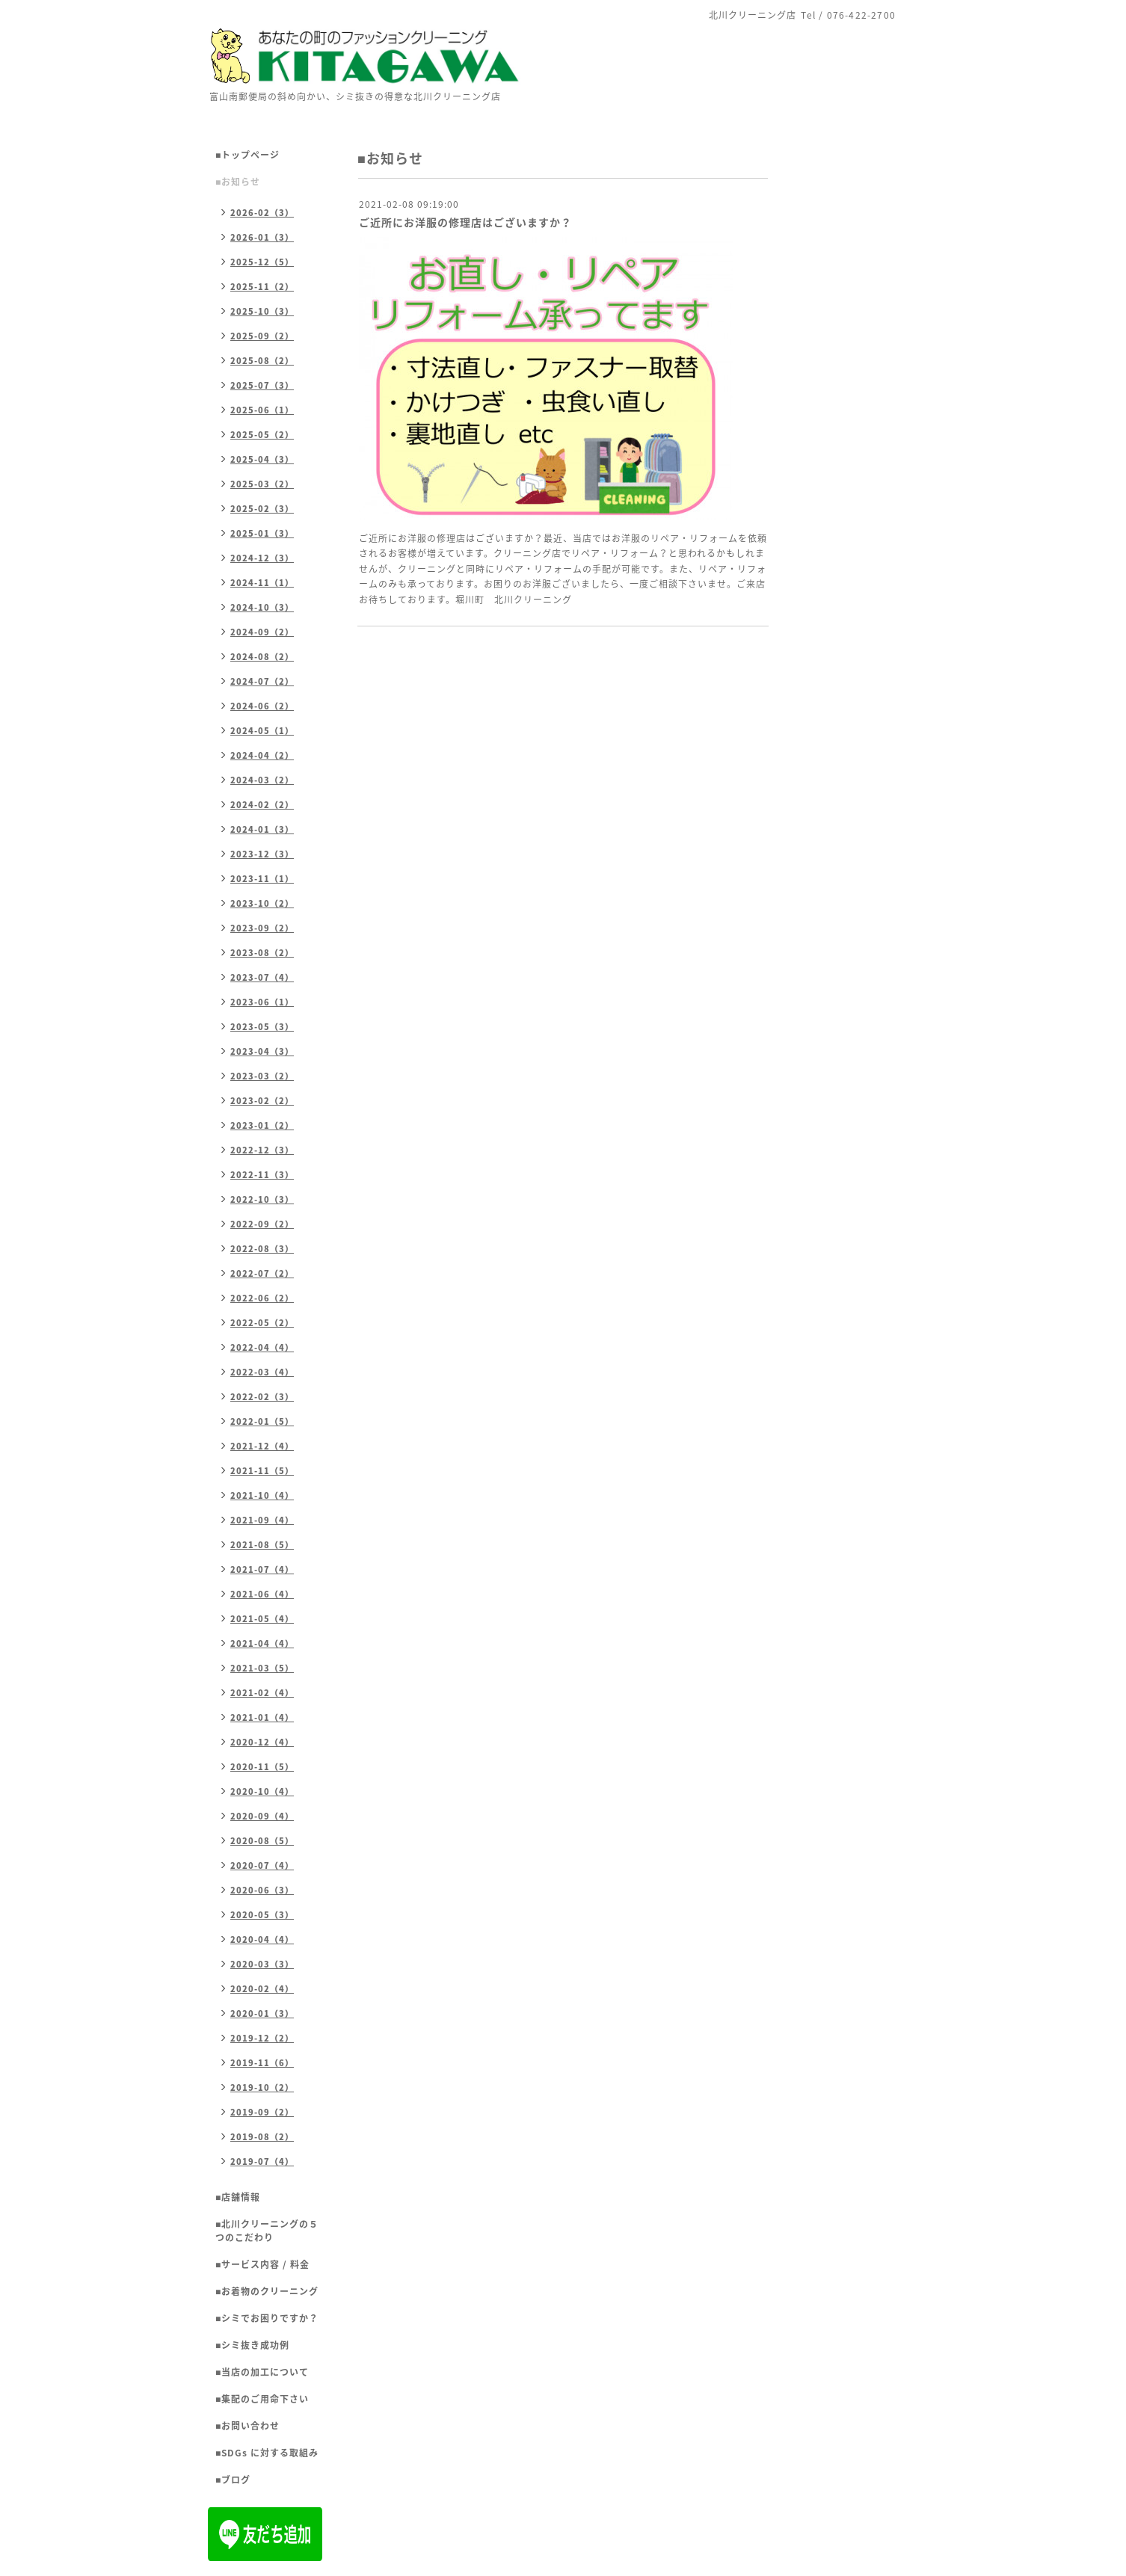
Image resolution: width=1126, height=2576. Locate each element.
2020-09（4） (262, 1816)
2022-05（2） (262, 1322)
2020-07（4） (262, 1865)
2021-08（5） (262, 1544)
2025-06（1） (262, 410)
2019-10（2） (262, 2087)
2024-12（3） (262, 558)
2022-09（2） (262, 1224)
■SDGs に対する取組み (267, 2452)
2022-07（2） (262, 1273)
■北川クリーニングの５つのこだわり (267, 2230)
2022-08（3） (262, 1248)
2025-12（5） (262, 262)
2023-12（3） (262, 854)
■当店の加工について (262, 2372)
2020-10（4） (262, 1791)
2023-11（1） (262, 878)
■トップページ (247, 154)
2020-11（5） (262, 1766)
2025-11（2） (262, 286)
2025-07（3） (262, 385)
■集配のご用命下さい (262, 2399)
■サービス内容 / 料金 (262, 2264)
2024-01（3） (262, 829)
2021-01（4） (262, 1717)
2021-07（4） (262, 1569)
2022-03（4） (262, 1372)
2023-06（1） (262, 1002)
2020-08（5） (262, 1840)
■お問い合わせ (247, 2425)
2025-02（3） (262, 508)
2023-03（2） (262, 1076)
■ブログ (232, 2479)
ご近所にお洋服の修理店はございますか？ (465, 222)
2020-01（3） (262, 2013)
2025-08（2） (262, 360)
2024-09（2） (262, 632)
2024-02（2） (262, 804)
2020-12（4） (262, 1742)
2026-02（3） (262, 212)
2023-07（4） (262, 977)
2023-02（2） (262, 1100)
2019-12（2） (262, 2038)
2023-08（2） (262, 952)
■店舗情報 (237, 2197)
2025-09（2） (262, 336)
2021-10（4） (262, 1495)
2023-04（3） (262, 1051)
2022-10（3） (262, 1199)
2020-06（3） (262, 1890)
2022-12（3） (262, 1150)
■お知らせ (237, 181)
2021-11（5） (262, 1470)
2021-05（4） (262, 1618)
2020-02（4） (262, 1988)
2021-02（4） (262, 1692)
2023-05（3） (262, 1026)
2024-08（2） (262, 656)
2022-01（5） (262, 1421)
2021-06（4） (262, 1594)
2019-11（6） (262, 2062)
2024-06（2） (262, 706)
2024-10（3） (262, 607)
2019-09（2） (262, 2112)
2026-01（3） (262, 237)
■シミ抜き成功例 (252, 2345)
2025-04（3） (262, 459)
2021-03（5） (262, 1668)
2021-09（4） (262, 1520)
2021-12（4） (262, 1446)
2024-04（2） (262, 755)
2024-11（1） (262, 582)
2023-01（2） (262, 1125)
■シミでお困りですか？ (267, 2318)
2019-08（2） (262, 2136)
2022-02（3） (262, 1396)
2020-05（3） (262, 1914)
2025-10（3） (262, 311)
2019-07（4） (262, 2161)
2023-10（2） (262, 903)
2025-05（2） (262, 434)
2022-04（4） (262, 1347)
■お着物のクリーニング (267, 2291)
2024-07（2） (262, 681)
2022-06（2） (262, 1298)
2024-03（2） (262, 780)
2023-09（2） (262, 928)
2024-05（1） (262, 730)
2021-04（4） (262, 1643)
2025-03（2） (262, 484)
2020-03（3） (262, 1964)
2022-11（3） (262, 1174)
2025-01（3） (262, 533)
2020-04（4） (262, 1939)
